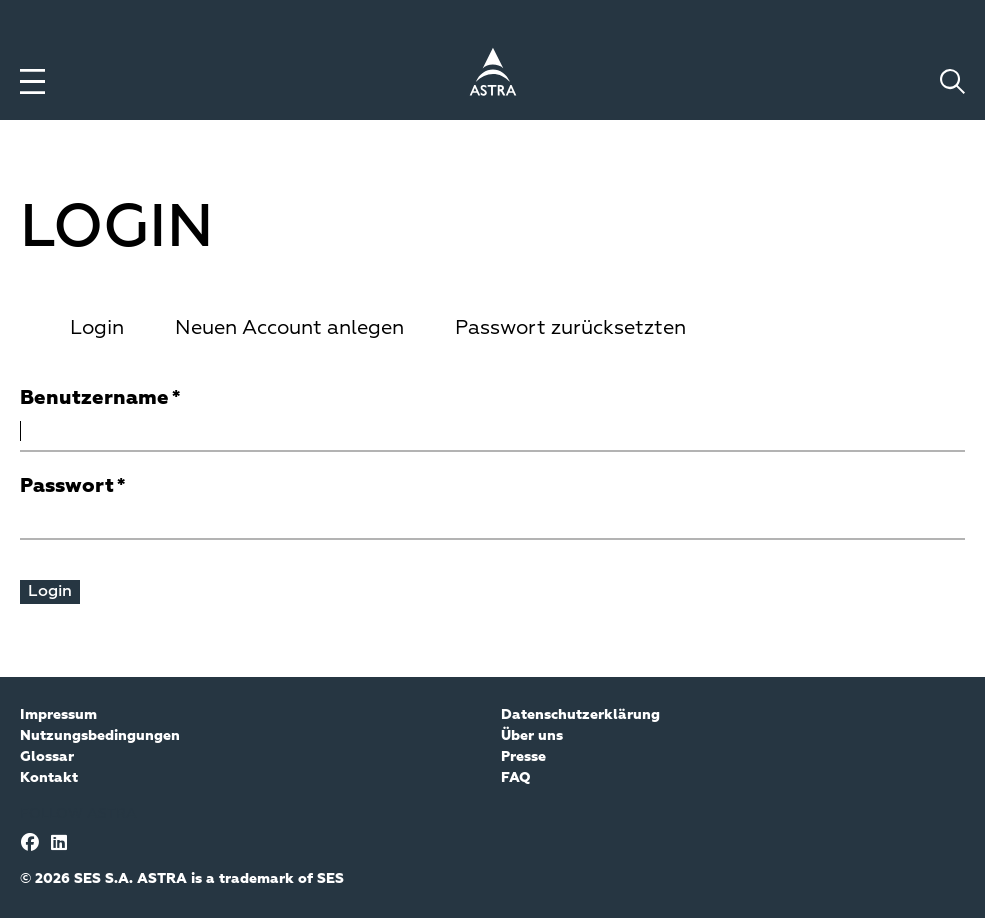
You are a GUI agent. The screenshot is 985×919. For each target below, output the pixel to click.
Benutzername (94, 398)
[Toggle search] (952, 81)
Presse (523, 757)
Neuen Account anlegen (289, 328)
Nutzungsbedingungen (100, 736)
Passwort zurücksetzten (570, 328)
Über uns (532, 736)
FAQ (516, 778)
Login (97, 328)
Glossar (47, 757)
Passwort (67, 486)
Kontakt (49, 778)
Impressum (58, 715)
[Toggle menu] (32, 81)
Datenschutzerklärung (580, 715)
